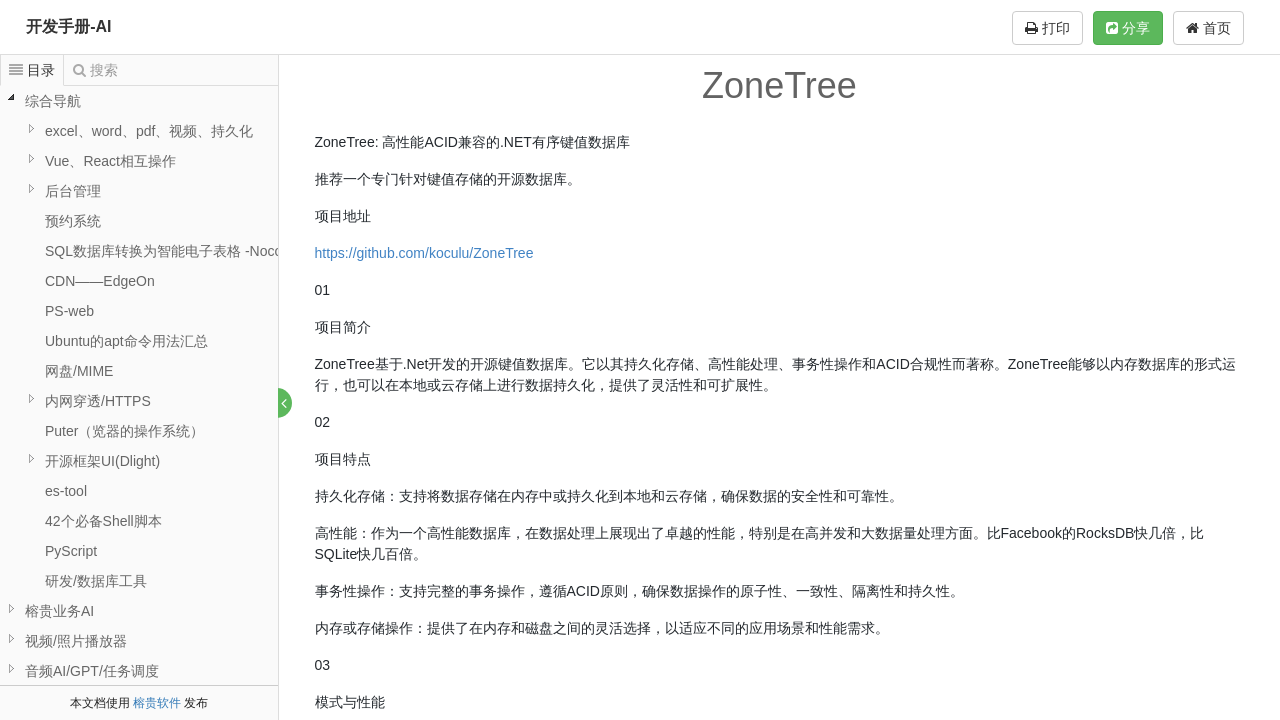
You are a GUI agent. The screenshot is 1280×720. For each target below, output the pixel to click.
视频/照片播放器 (76, 641)
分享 (1128, 28)
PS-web (69, 311)
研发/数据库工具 (96, 581)
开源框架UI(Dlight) (102, 461)
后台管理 (73, 191)
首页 (1208, 28)
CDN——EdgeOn (100, 281)
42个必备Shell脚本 (103, 521)
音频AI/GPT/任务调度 (92, 671)
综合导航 (53, 101)
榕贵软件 (157, 703)
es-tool (66, 491)
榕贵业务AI (59, 611)
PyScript (71, 551)
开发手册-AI (68, 26)
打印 (1047, 28)
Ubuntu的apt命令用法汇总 (126, 341)
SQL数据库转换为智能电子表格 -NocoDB (173, 251)
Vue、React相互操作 (110, 161)
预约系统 (73, 221)
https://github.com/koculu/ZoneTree (424, 253)
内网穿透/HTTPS (98, 401)
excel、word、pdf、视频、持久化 (149, 131)
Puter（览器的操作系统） (124, 431)
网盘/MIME (79, 371)
